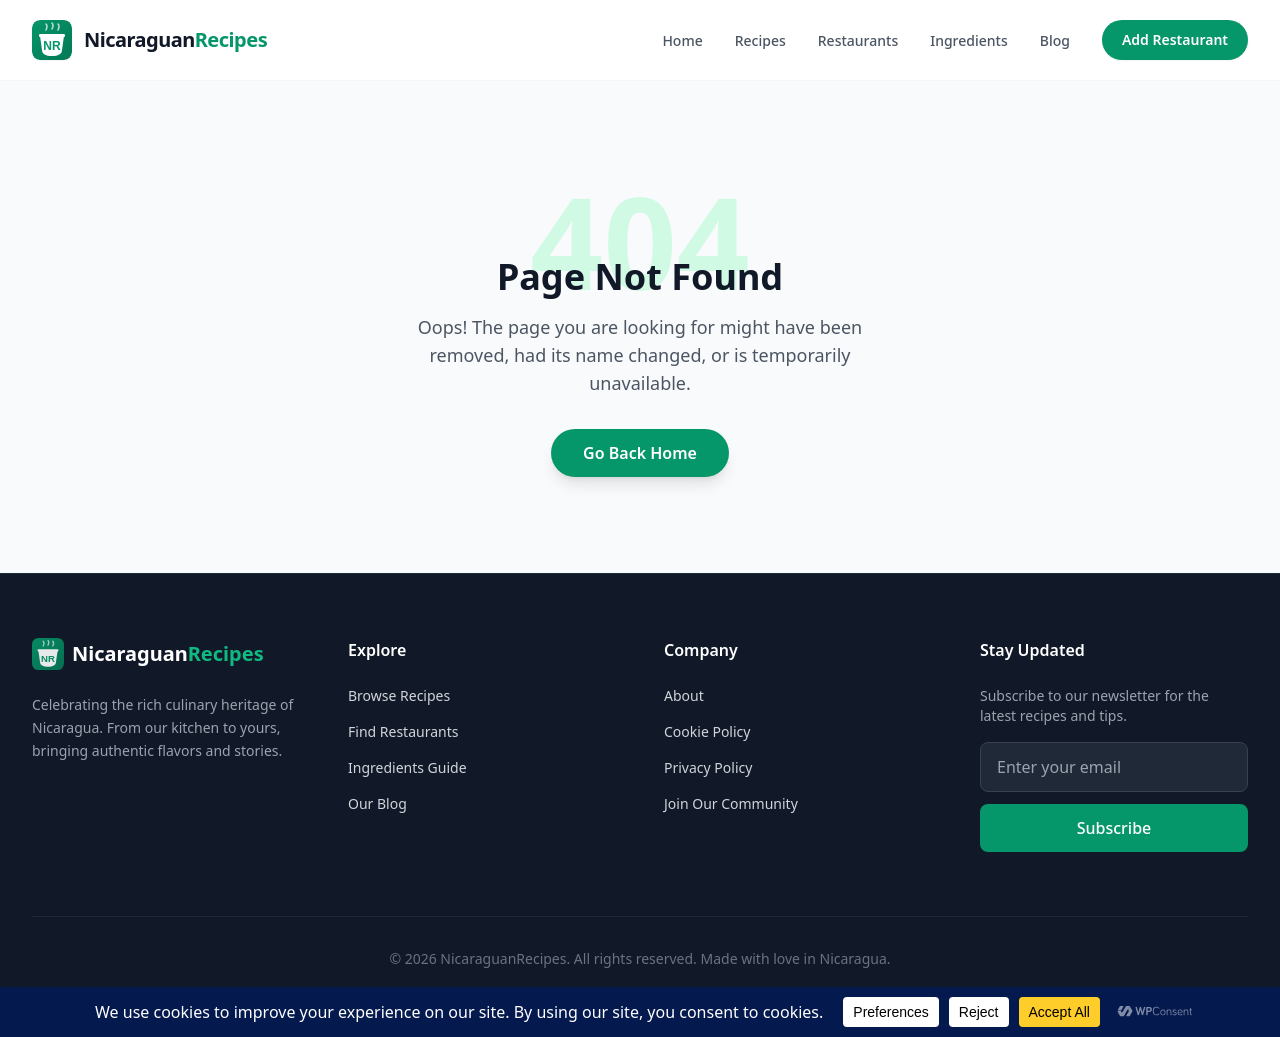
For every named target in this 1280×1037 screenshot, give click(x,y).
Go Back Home (640, 453)
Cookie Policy (707, 731)
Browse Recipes (399, 695)
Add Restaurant (1175, 39)
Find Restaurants (403, 731)
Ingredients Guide (407, 767)
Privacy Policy (708, 767)
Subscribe (1114, 828)
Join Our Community (731, 803)
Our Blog (377, 803)
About (684, 695)
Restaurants (858, 40)
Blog (1055, 40)
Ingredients (969, 40)
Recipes (760, 40)
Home (682, 40)
